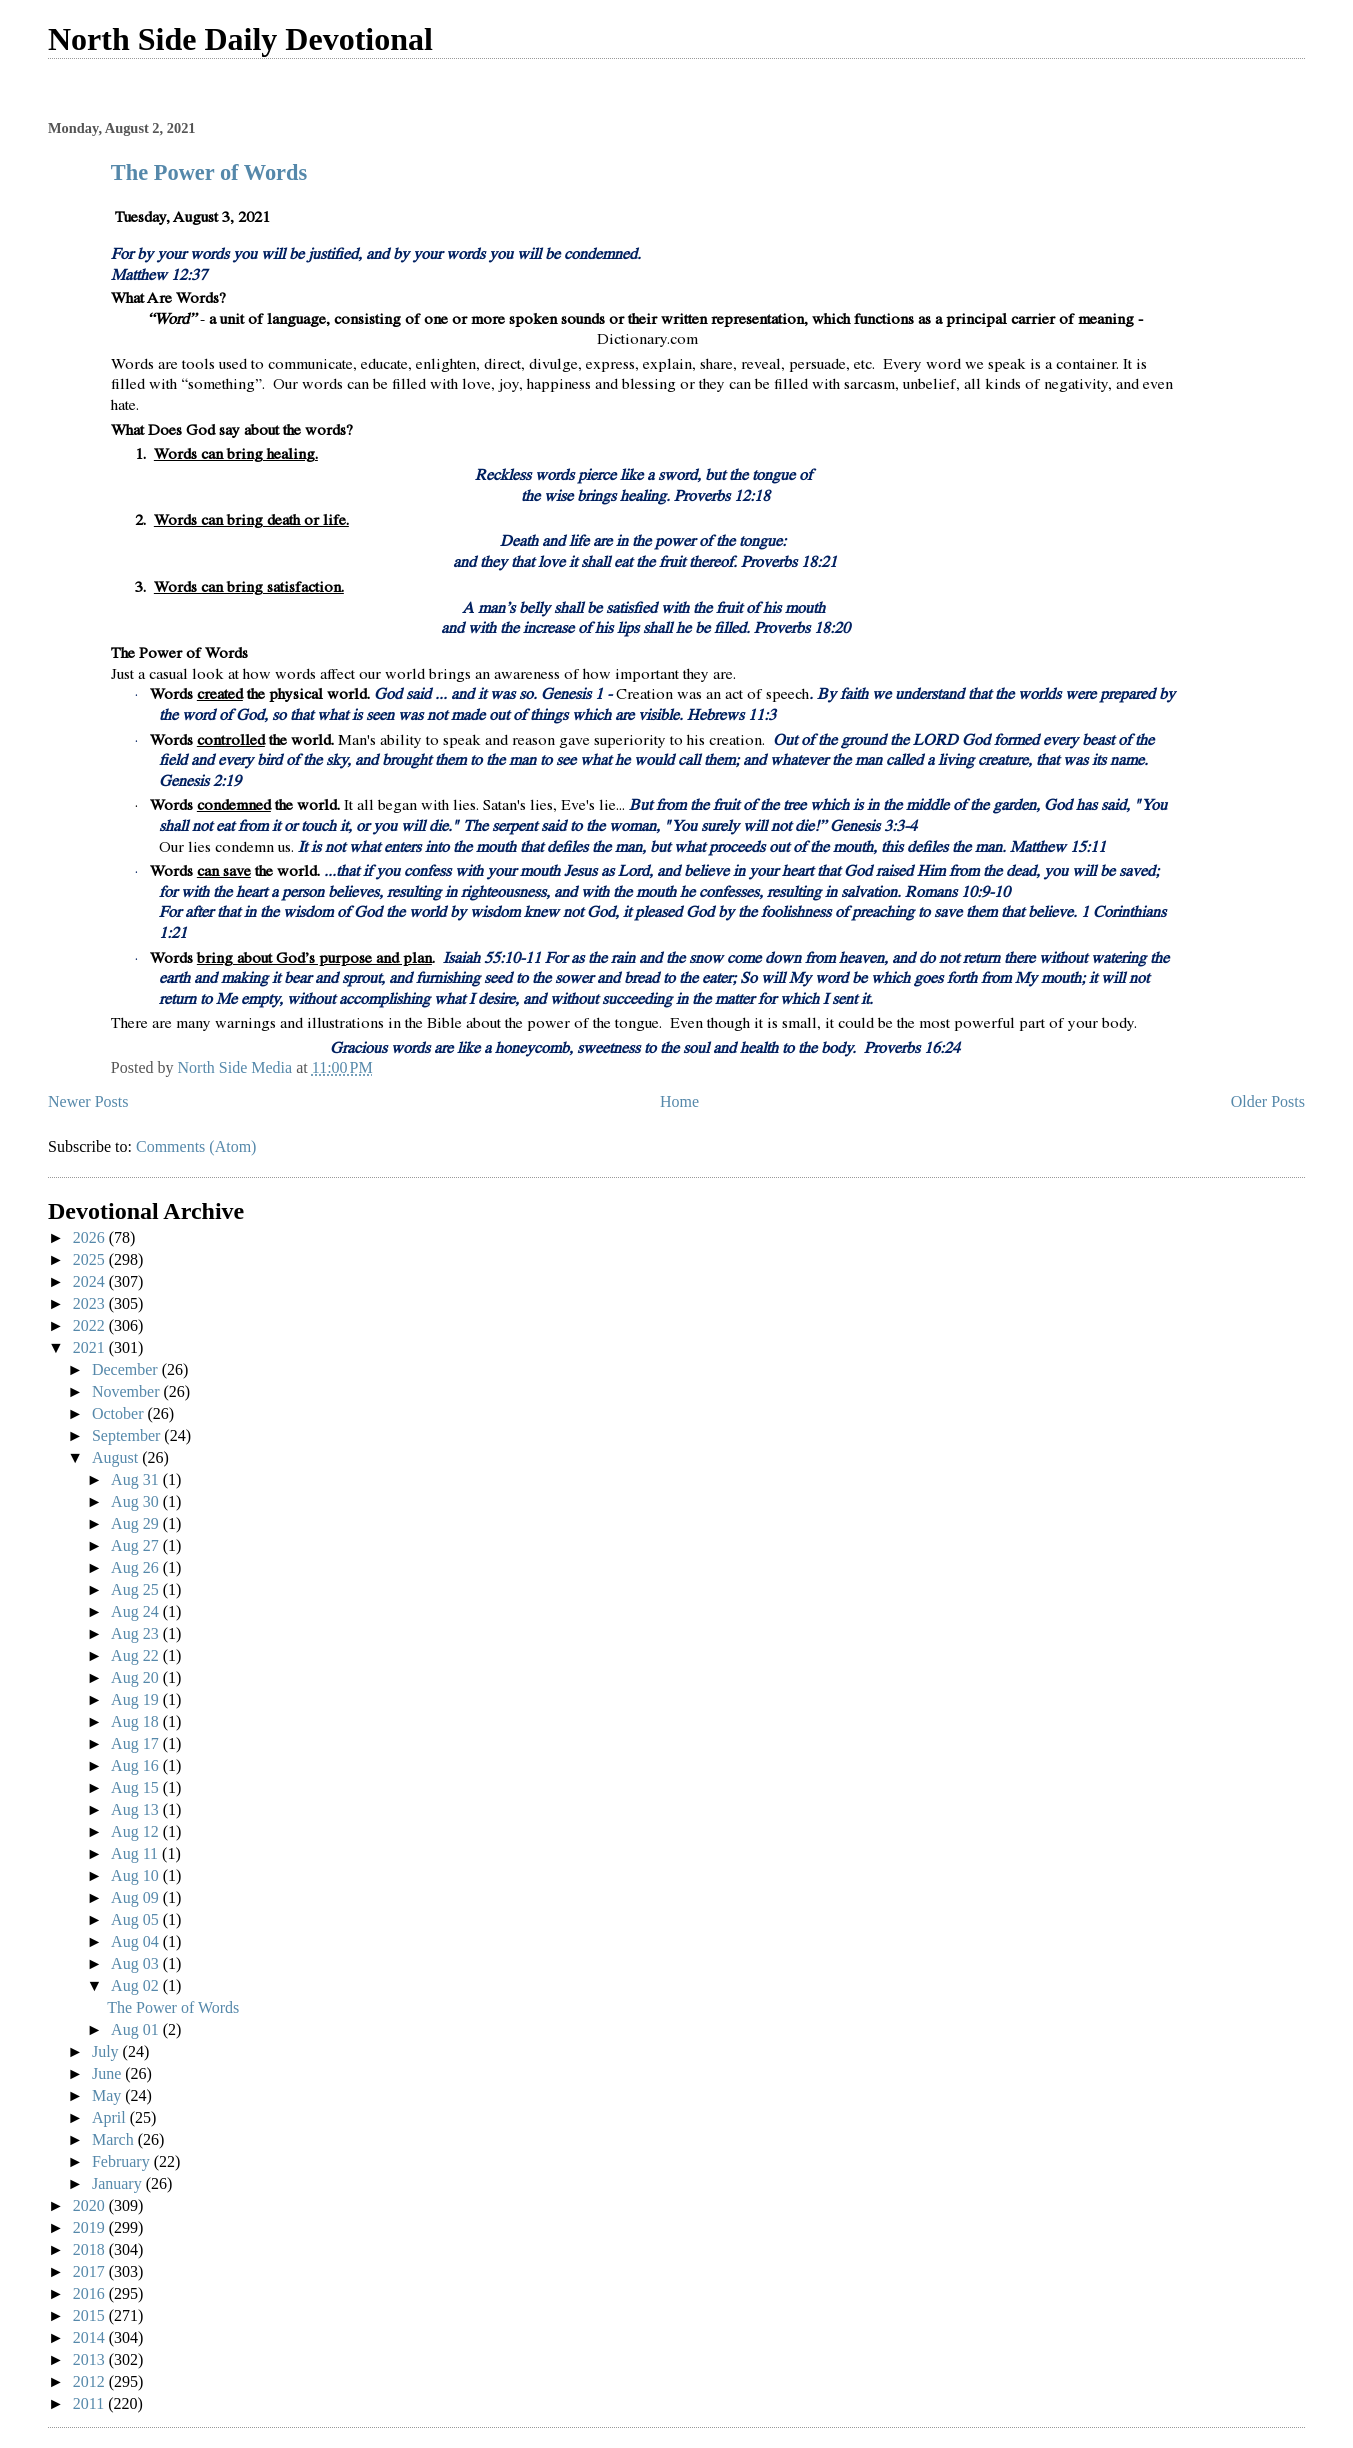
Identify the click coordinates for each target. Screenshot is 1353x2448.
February (123, 2161)
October (120, 1413)
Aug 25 (137, 1589)
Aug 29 (137, 1523)
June (108, 2073)
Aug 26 (137, 1567)
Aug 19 (137, 1699)
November (128, 1391)
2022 (91, 1325)
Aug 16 (137, 1765)
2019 (91, 2227)
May (108, 2095)
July (107, 2051)
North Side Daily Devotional (240, 39)
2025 (91, 1259)
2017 (91, 2271)
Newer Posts (88, 1101)
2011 (90, 2403)
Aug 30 (137, 1501)
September (128, 1435)
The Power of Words (209, 172)
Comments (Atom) (196, 1146)
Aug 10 (137, 1875)
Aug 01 (137, 2029)
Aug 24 (137, 1611)
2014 (91, 2337)
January (119, 2183)
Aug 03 (137, 1963)
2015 (91, 2315)
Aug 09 (137, 1897)
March (115, 2139)
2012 (91, 2381)
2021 (91, 1347)
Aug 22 (137, 1655)
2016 (91, 2293)
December (127, 1369)
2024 (91, 1281)
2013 (91, 2359)
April (111, 2117)
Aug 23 (137, 1633)
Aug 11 (136, 1853)
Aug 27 (137, 1545)
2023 (91, 1303)
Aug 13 (137, 1809)
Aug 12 (137, 1831)
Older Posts (1268, 1101)
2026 (91, 1237)
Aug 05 (137, 1919)
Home (679, 1101)
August (117, 1457)
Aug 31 (137, 1479)
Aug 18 (137, 1721)
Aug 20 (137, 1677)
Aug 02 (137, 1985)
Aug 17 (137, 1743)
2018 (91, 2249)
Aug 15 (137, 1787)
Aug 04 (137, 1941)
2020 (91, 2205)
